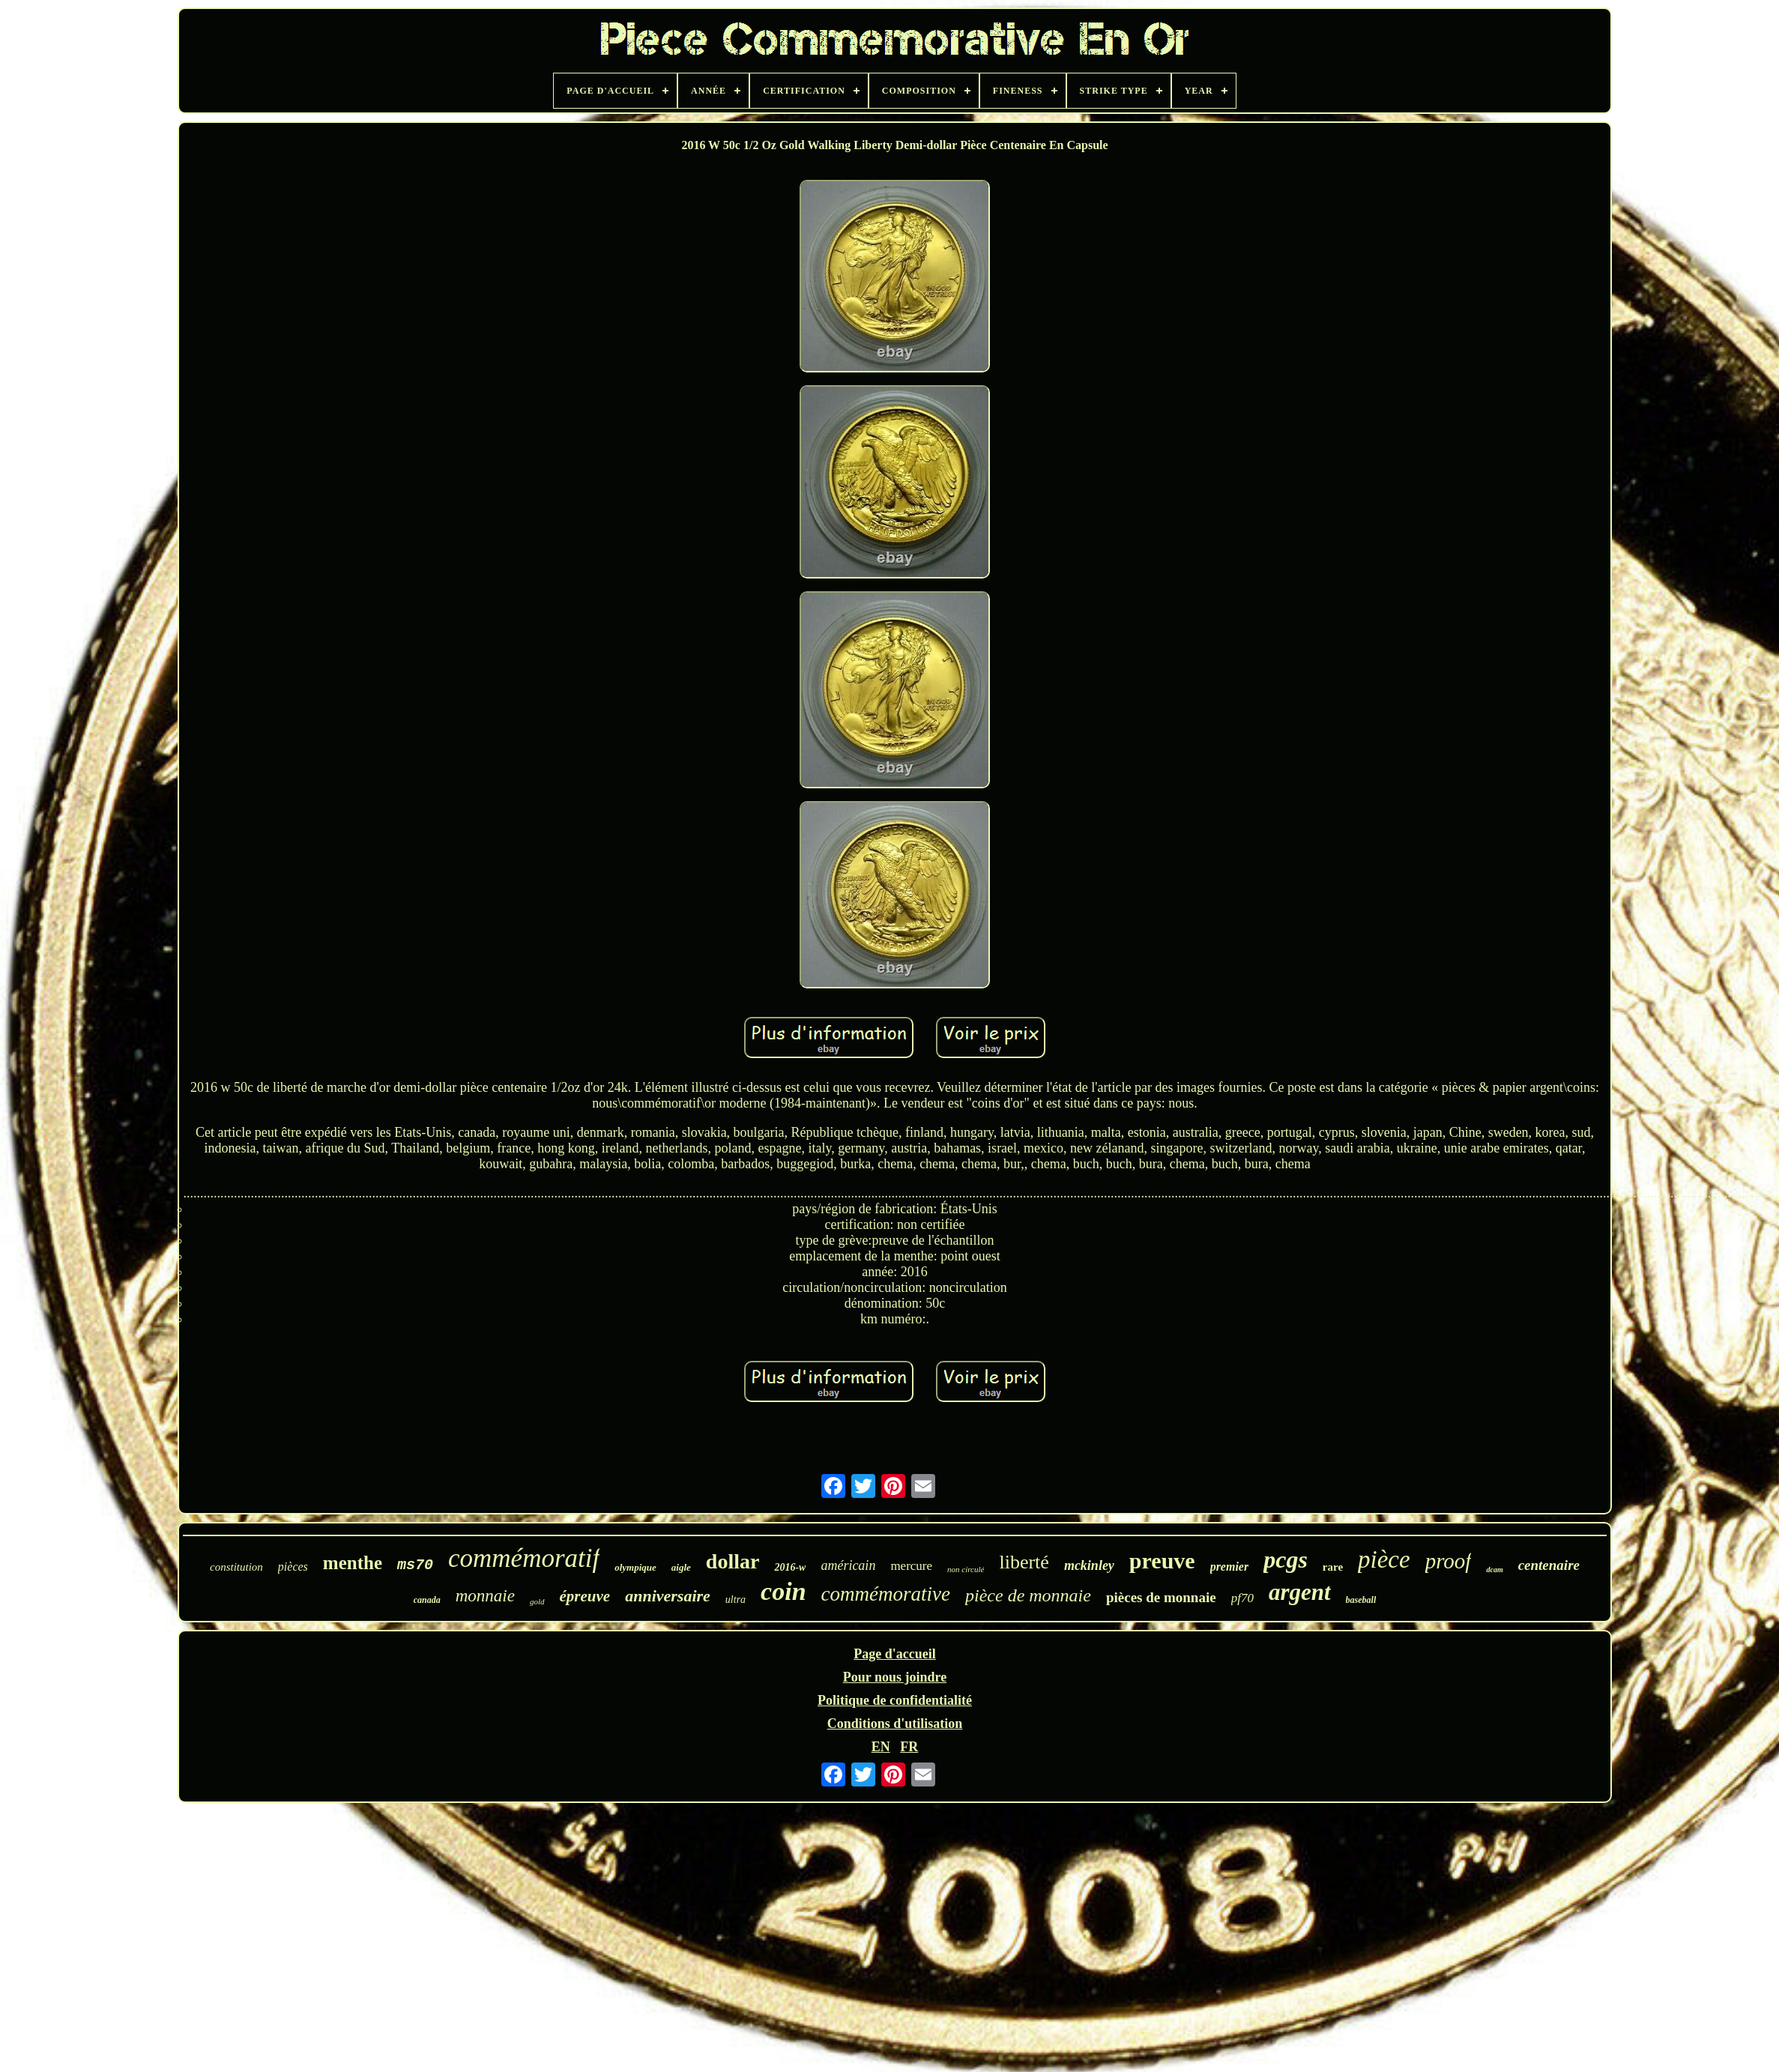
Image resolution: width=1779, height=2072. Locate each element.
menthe (352, 1563)
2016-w (790, 1567)
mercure (911, 1566)
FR (909, 1746)
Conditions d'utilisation (895, 1723)
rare (1333, 1567)
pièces (293, 1566)
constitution (236, 1567)
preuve (1162, 1560)
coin (783, 1591)
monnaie (485, 1595)
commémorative (885, 1594)
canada (427, 1600)
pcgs (1285, 1559)
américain (848, 1565)
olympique (635, 1567)
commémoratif (523, 1558)
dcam (1494, 1569)
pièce (1384, 1559)
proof (1448, 1561)
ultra (735, 1599)
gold (537, 1601)
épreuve (585, 1596)
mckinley (1089, 1565)
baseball (1361, 1600)
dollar (733, 1561)
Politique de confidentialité (895, 1700)
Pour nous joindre (894, 1677)
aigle (681, 1567)
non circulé (965, 1569)
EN (881, 1746)
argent (1300, 1592)
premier (1229, 1566)
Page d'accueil (894, 1653)
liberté (1023, 1562)
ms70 (415, 1565)
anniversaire (667, 1595)
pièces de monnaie (1161, 1597)
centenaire (1549, 1565)
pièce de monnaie (1028, 1595)
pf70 (1242, 1598)
